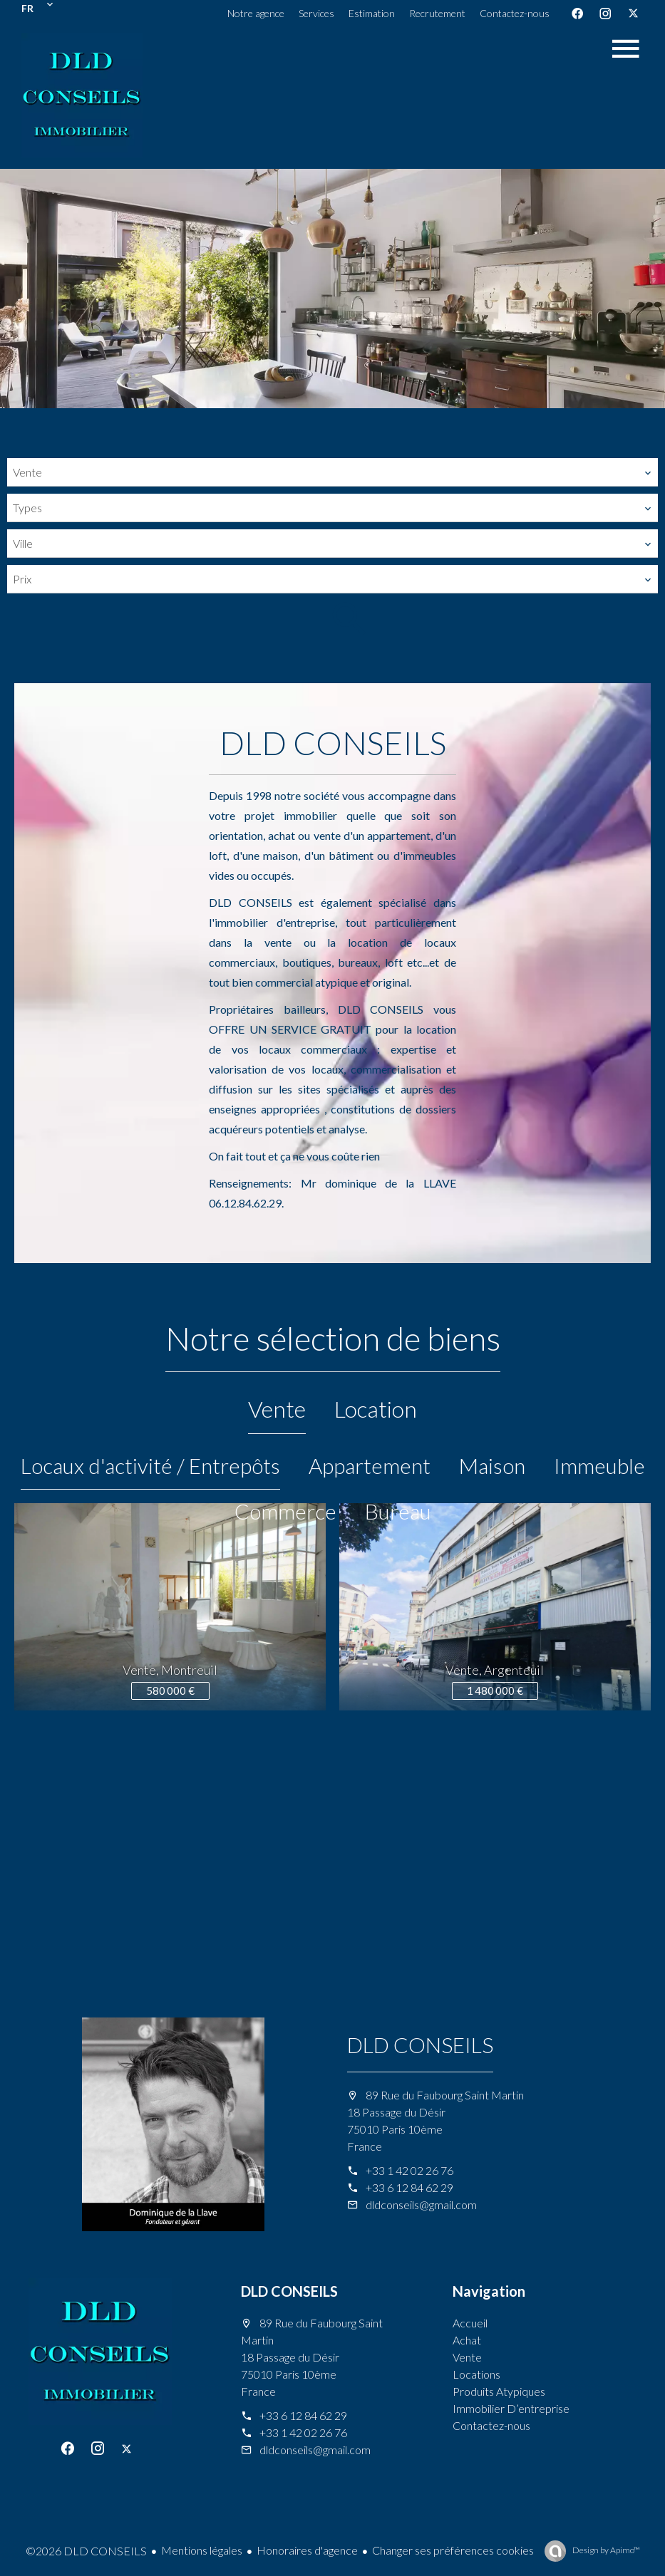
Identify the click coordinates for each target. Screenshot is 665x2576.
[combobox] (332, 472)
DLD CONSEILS (420, 2044)
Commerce (285, 1511)
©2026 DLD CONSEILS (86, 2550)
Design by (605, 2550)
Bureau (398, 1511)
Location (375, 1409)
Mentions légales (201, 2550)
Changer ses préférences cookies (453, 2550)
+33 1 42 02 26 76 (409, 2170)
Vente (277, 1409)
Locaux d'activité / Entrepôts (150, 1465)
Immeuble (599, 1465)
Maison (492, 1465)
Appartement (370, 1465)
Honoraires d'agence (307, 2550)
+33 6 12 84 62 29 (409, 2187)
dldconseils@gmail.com (421, 2204)
